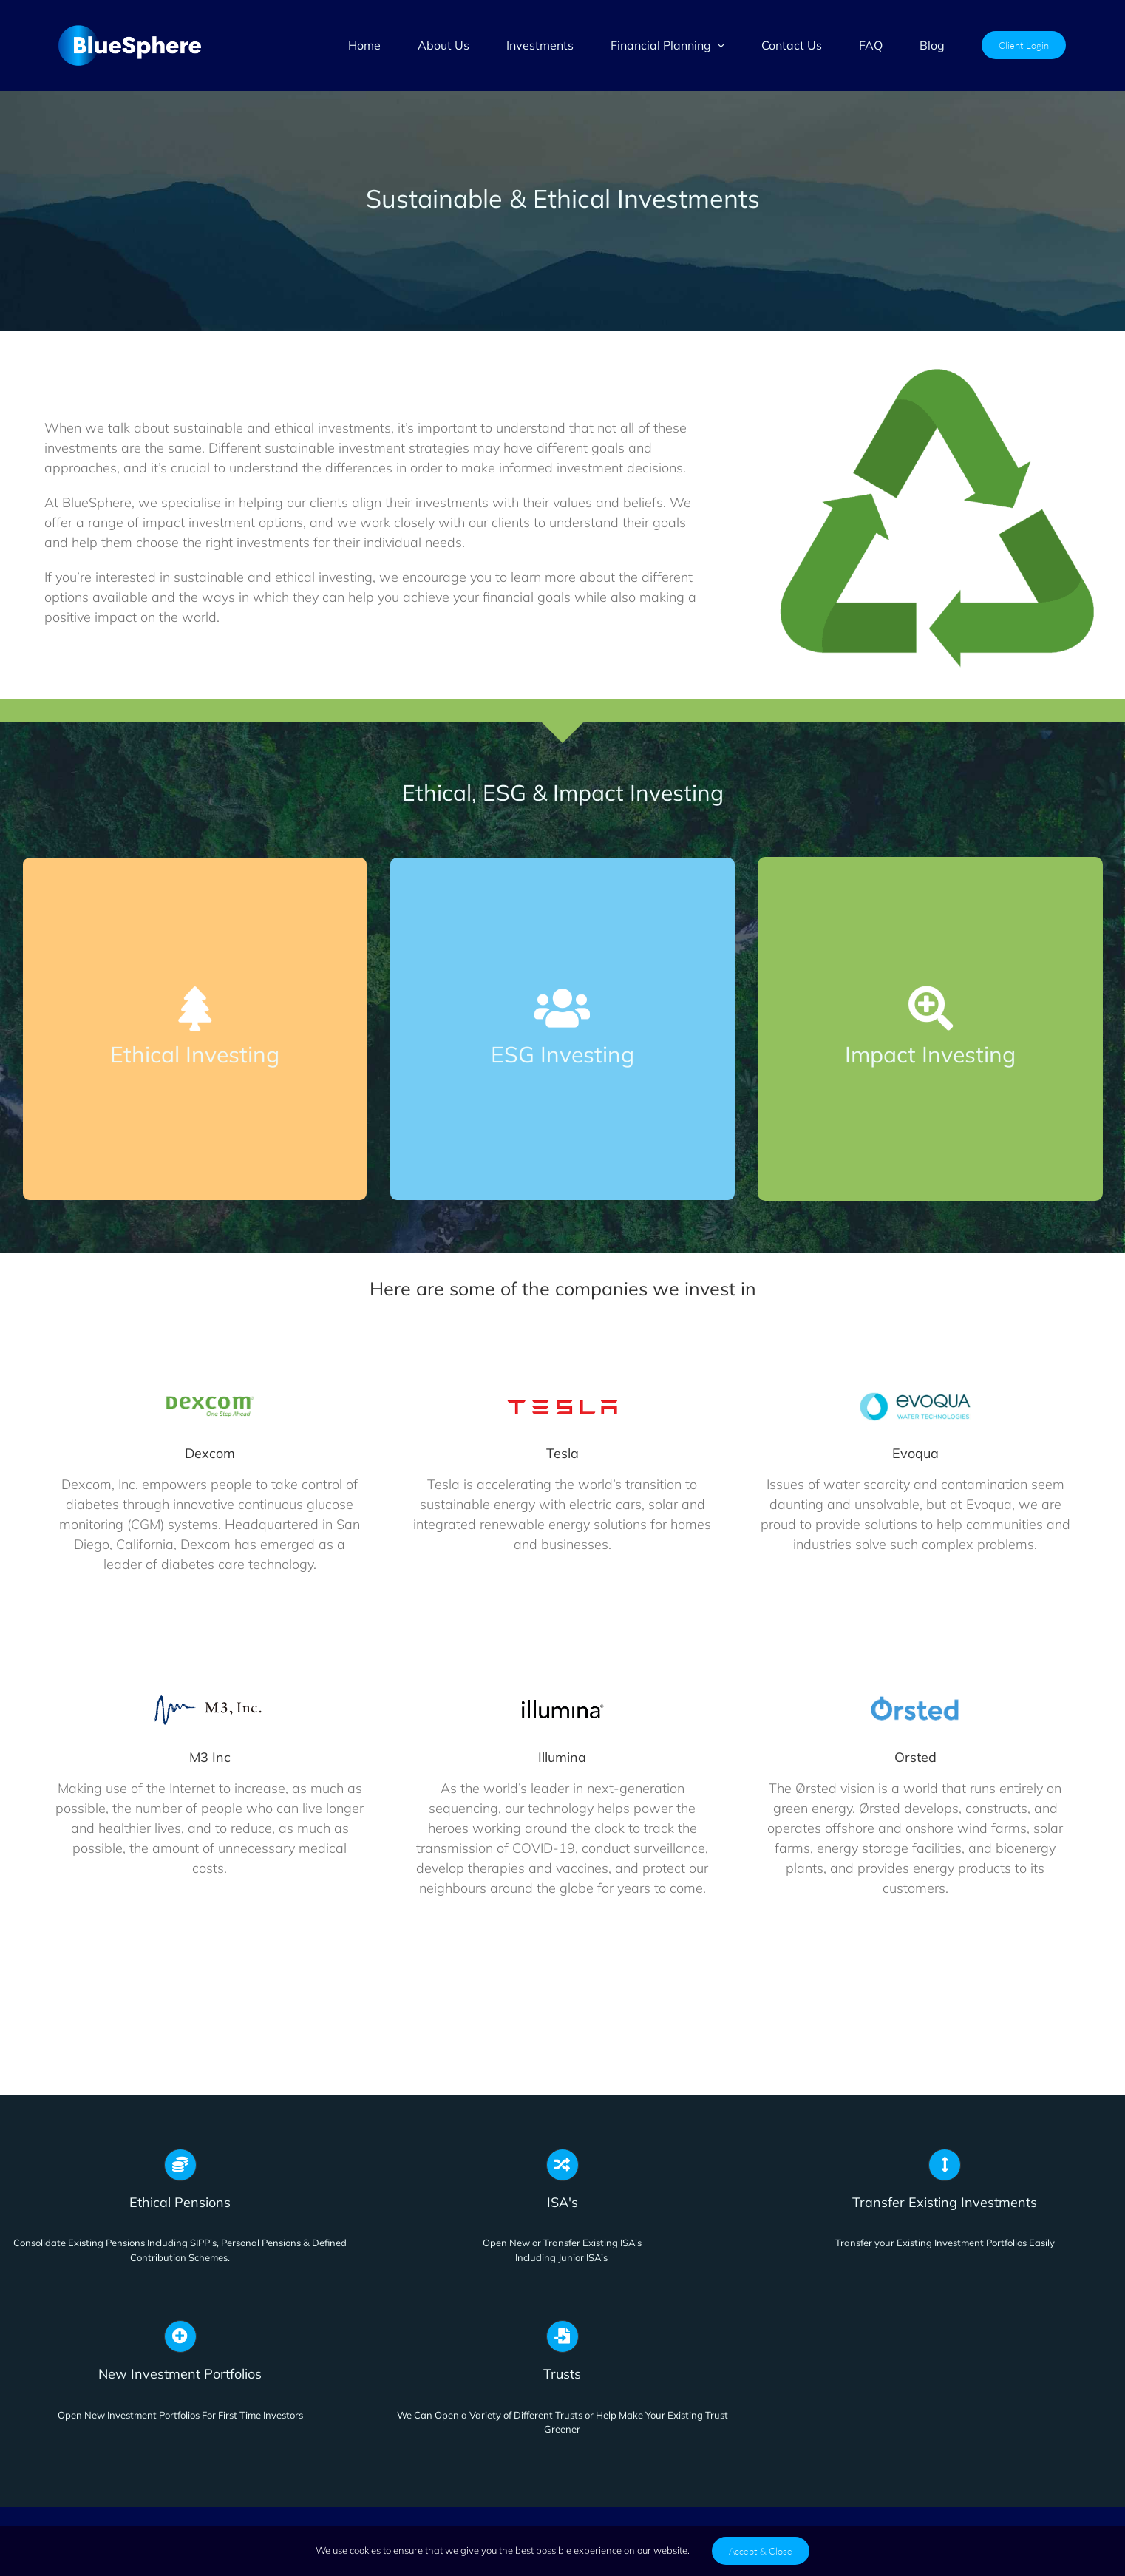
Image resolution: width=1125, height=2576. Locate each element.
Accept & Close (760, 2551)
